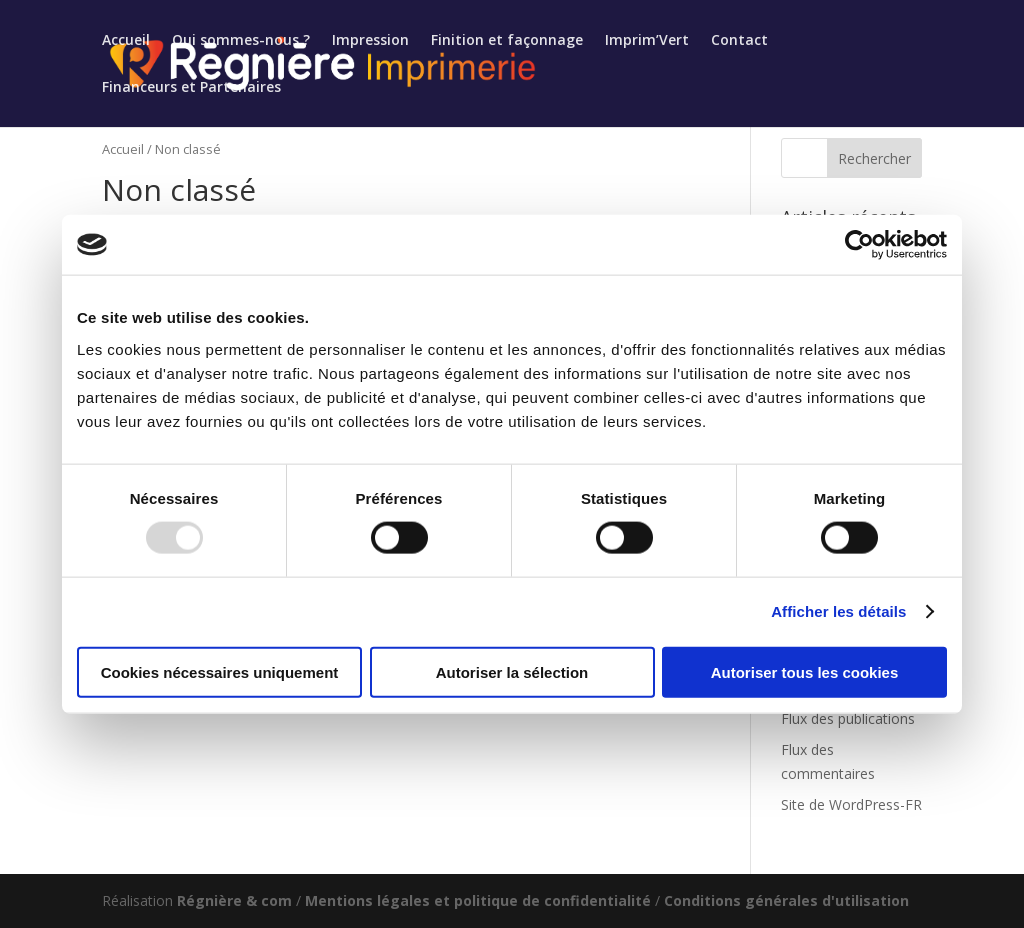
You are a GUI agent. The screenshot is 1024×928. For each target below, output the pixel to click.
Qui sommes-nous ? (241, 41)
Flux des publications (848, 718)
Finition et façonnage (507, 41)
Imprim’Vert (647, 41)
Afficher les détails (838, 611)
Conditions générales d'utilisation (786, 900)
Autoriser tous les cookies (805, 671)
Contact (739, 41)
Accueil (126, 41)
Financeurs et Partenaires (191, 88)
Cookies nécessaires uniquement (220, 671)
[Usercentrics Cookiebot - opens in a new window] (859, 245)
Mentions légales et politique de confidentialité (478, 900)
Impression (370, 41)
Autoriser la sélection (512, 671)
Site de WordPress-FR (851, 804)
